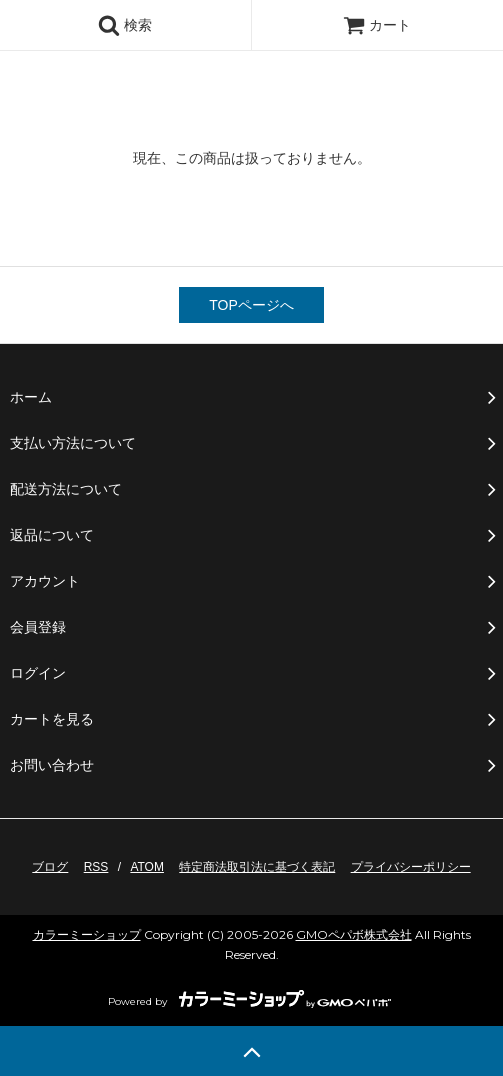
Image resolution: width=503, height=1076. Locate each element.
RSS (96, 867)
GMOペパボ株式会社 (354, 934)
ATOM (147, 867)
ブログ (50, 867)
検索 (125, 25)
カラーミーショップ (87, 934)
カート (377, 25)
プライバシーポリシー (411, 867)
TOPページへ (251, 305)
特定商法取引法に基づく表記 (257, 867)
